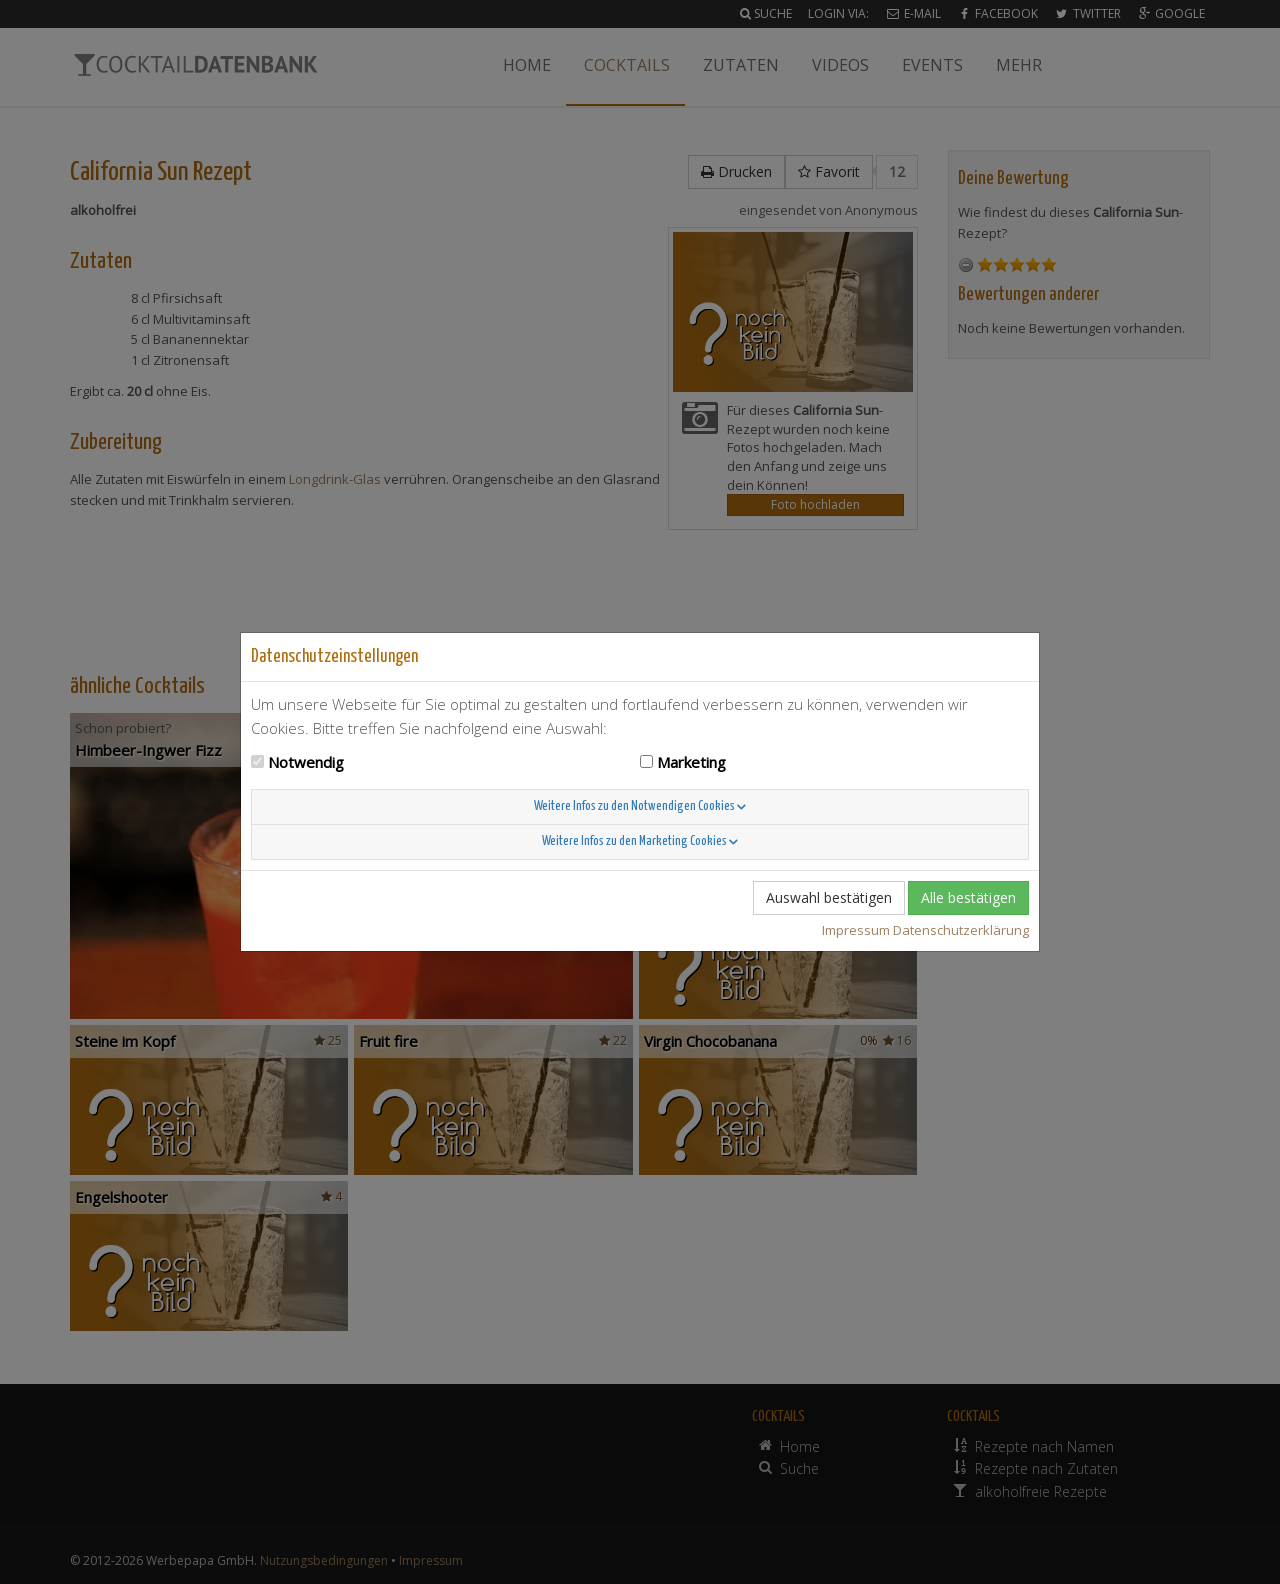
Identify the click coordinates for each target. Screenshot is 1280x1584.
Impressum (856, 930)
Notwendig (306, 762)
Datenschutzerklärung (961, 930)
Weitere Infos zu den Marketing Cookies (640, 841)
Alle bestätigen (968, 897)
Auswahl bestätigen (829, 897)
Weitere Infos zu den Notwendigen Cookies (640, 806)
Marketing (691, 762)
